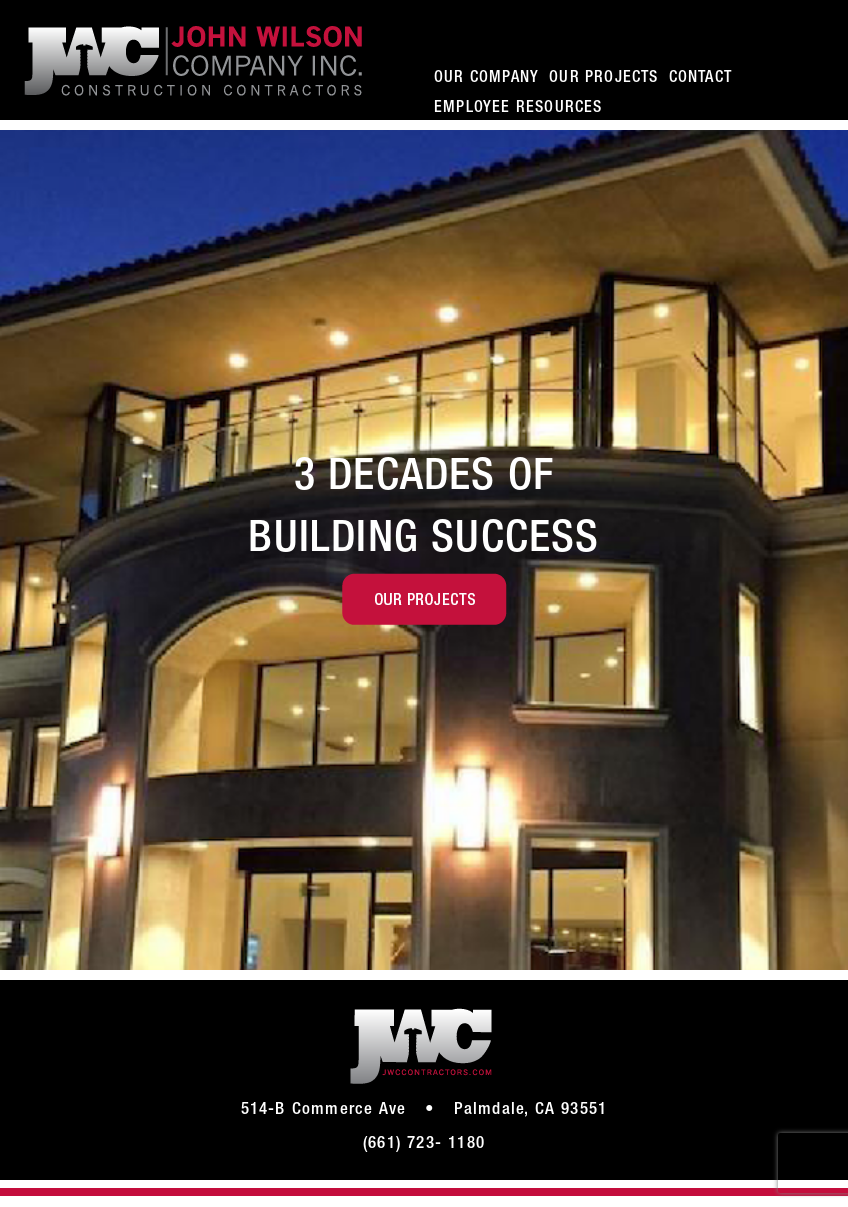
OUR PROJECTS (603, 79)
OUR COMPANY (486, 79)
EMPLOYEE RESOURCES (518, 109)
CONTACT (700, 79)
